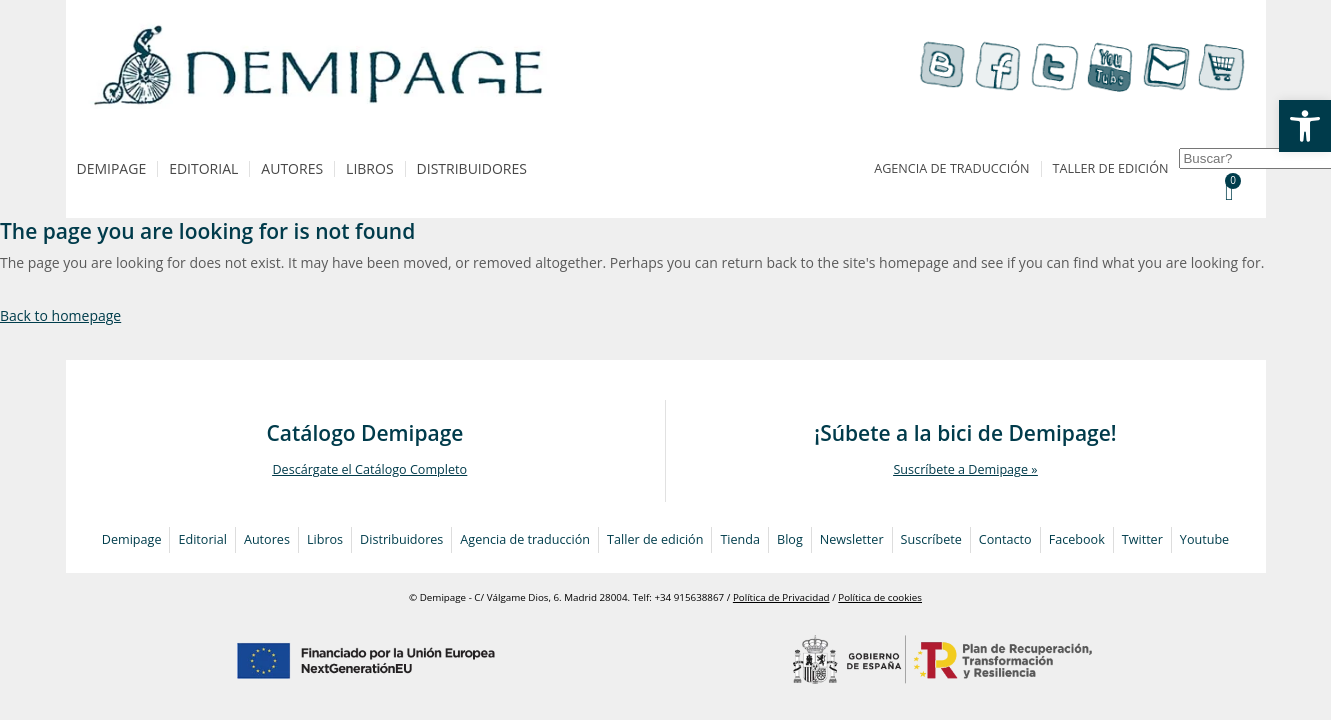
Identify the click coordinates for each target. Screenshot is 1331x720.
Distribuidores (472, 168)
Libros (369, 168)
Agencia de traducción (951, 168)
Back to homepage (60, 315)
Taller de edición (1111, 168)
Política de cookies (880, 597)
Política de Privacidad (781, 597)
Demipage (112, 168)
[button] (1305, 126)
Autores (292, 168)
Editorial (203, 168)
